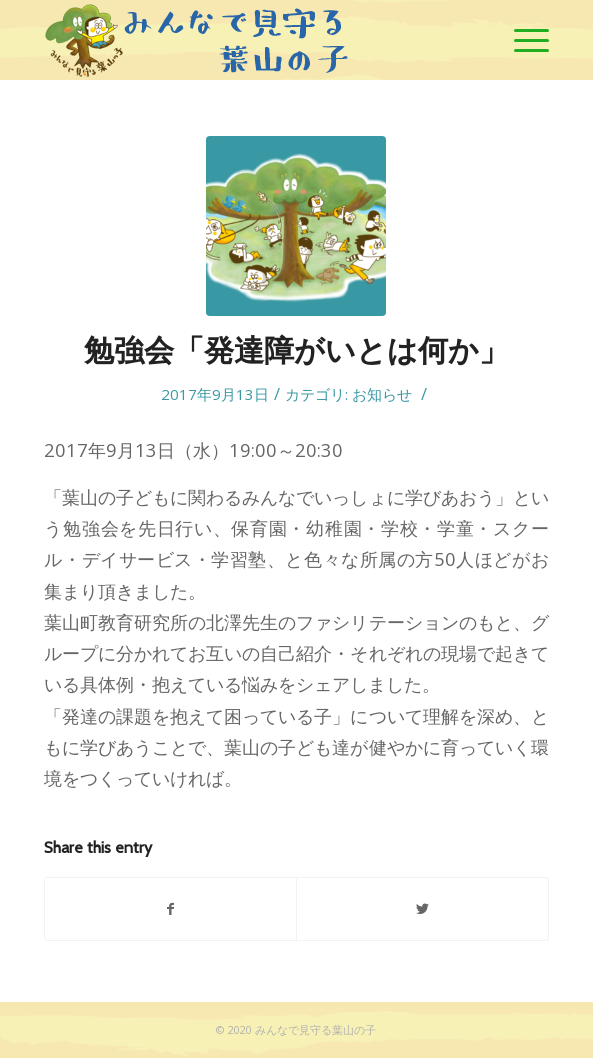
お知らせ (382, 394)
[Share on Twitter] (422, 909)
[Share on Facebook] (170, 909)
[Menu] (521, 40)
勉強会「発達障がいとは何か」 (296, 350)
